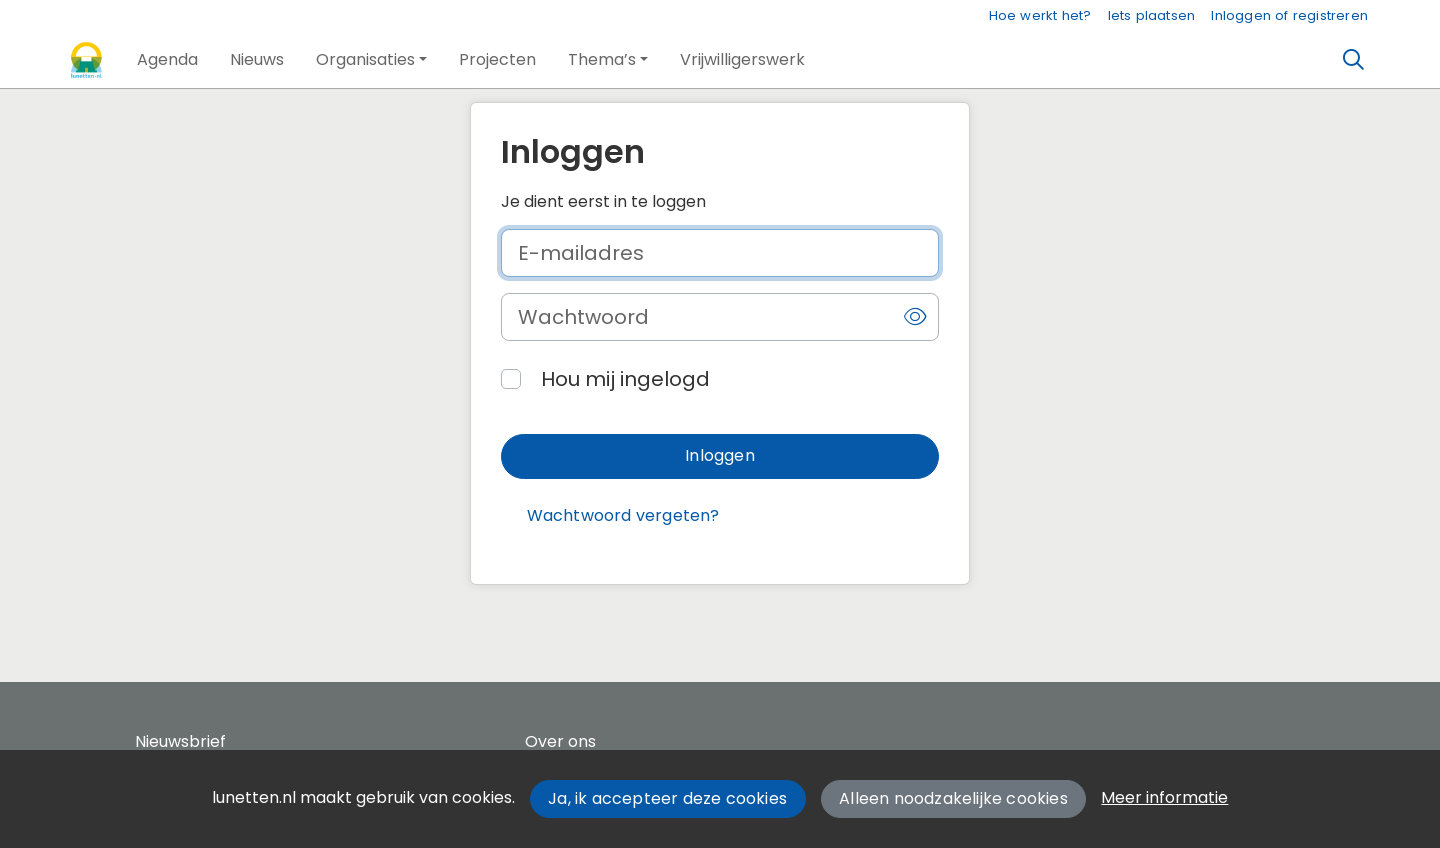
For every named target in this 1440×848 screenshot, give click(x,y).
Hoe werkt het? (1040, 15)
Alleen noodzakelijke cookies (953, 798)
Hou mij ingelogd (625, 379)
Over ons (560, 741)
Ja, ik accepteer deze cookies (667, 798)
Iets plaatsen (1152, 15)
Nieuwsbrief (180, 741)
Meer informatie (1164, 797)
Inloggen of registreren (1289, 15)
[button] (167, 60)
